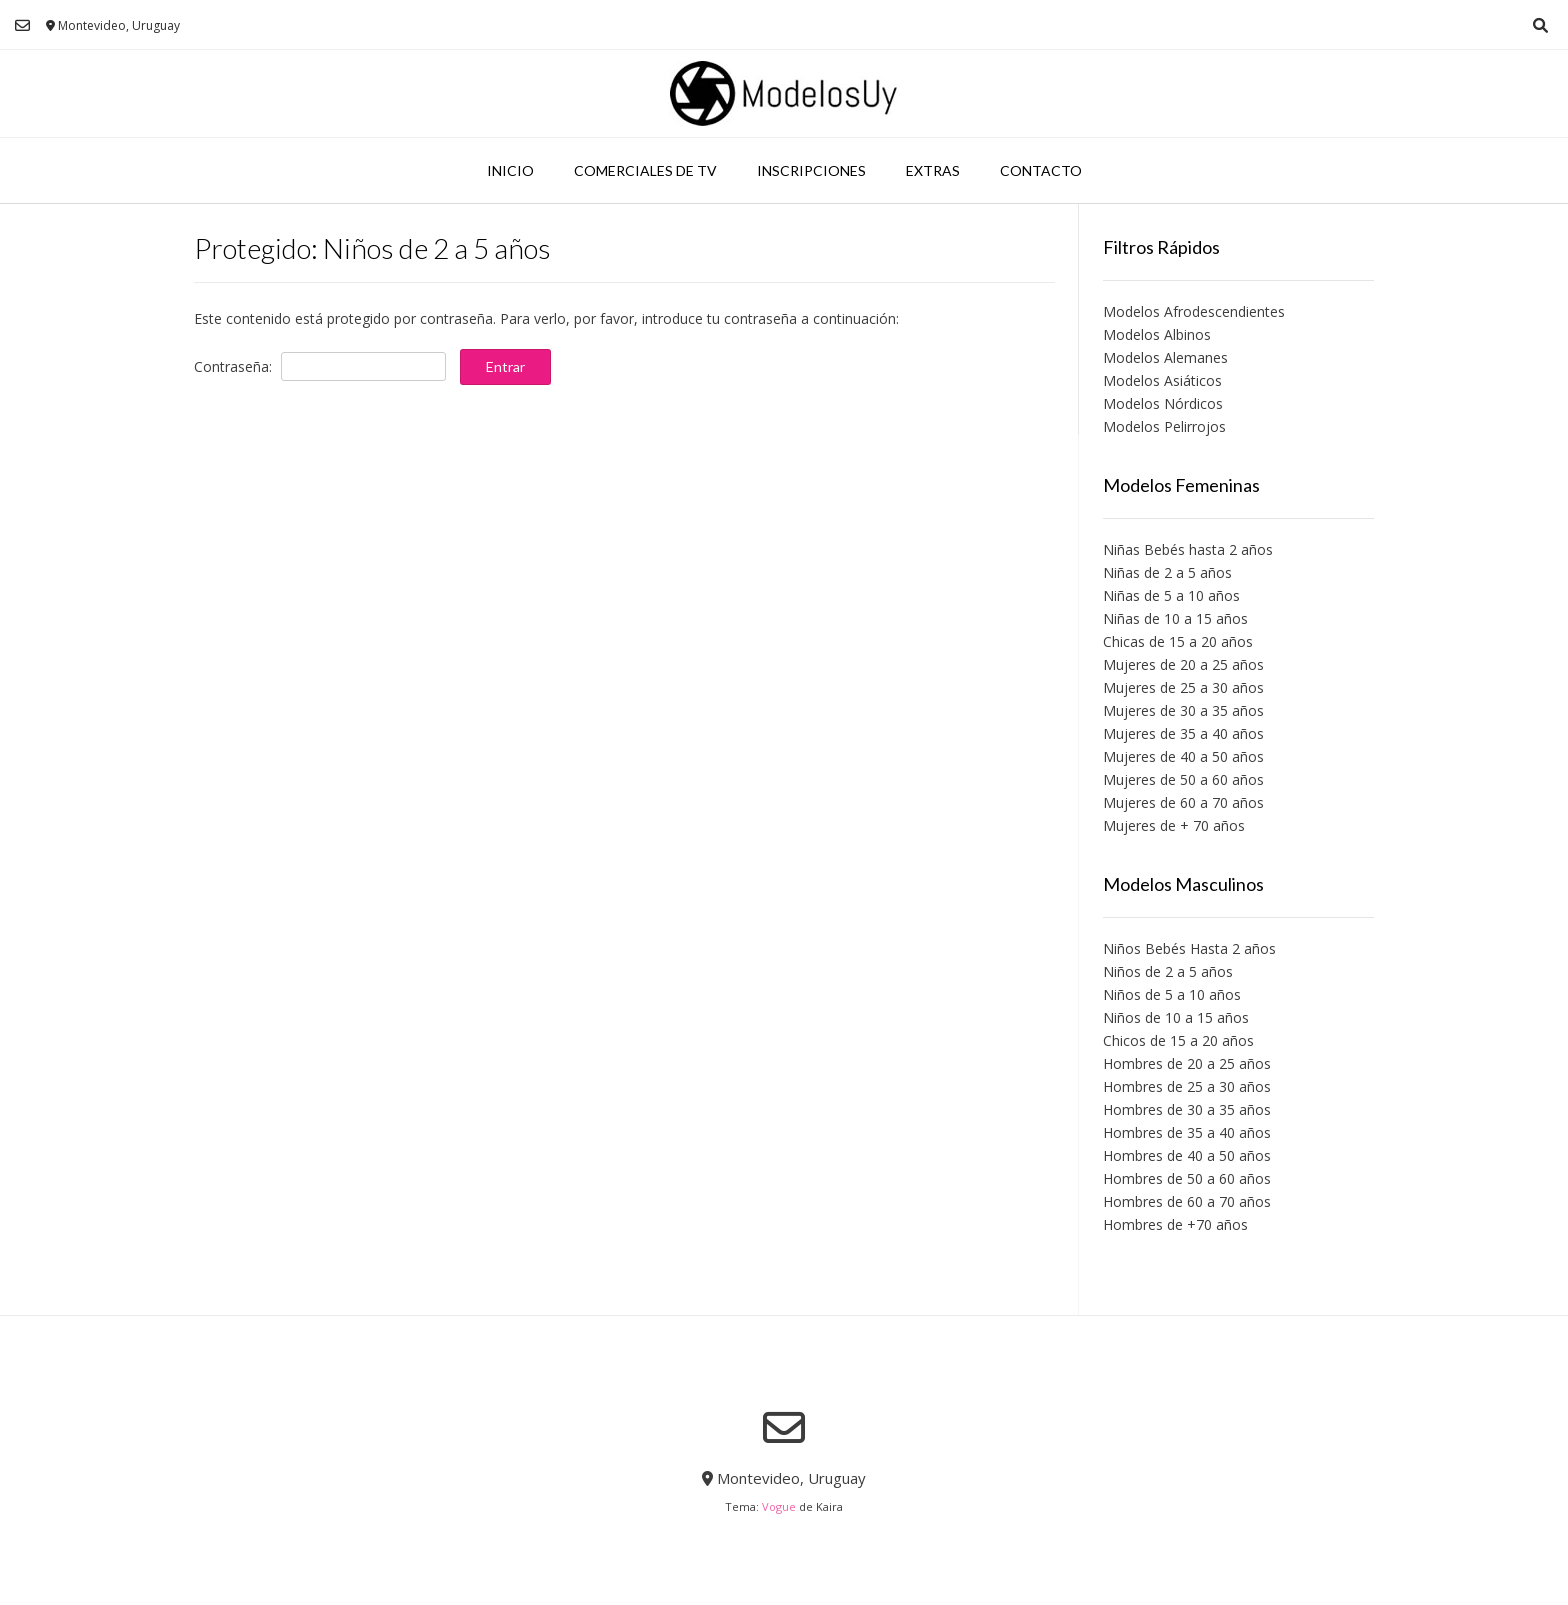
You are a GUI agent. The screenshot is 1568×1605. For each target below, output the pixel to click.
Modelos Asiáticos (1162, 380)
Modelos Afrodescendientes (1194, 311)
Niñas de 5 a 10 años (1171, 595)
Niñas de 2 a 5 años (1167, 572)
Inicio (510, 170)
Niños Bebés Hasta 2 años (1189, 948)
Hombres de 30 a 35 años (1187, 1109)
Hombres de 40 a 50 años (1187, 1155)
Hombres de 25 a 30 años (1187, 1086)
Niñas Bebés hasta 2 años (1188, 549)
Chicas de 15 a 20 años (1178, 641)
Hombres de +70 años (1175, 1224)
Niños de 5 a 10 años (1172, 994)
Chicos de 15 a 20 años (1178, 1040)
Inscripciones (811, 170)
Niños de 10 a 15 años (1176, 1017)
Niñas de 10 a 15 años (1175, 618)
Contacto (1041, 170)
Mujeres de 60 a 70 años (1183, 802)
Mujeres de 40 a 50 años (1183, 756)
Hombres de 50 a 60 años (1187, 1178)
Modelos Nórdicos (1163, 403)
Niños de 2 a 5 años (1168, 971)
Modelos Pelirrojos (1164, 426)
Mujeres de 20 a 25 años (1183, 664)
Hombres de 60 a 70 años (1187, 1201)
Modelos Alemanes (1165, 357)
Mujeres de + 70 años (1174, 825)
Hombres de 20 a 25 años (1187, 1063)
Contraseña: (320, 366)
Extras (933, 170)
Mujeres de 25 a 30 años (1183, 687)
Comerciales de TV (645, 170)
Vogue (779, 1506)
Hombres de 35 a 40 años (1187, 1132)
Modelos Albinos (1157, 334)
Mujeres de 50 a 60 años (1183, 779)
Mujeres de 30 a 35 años (1183, 710)
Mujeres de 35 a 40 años (1183, 733)
